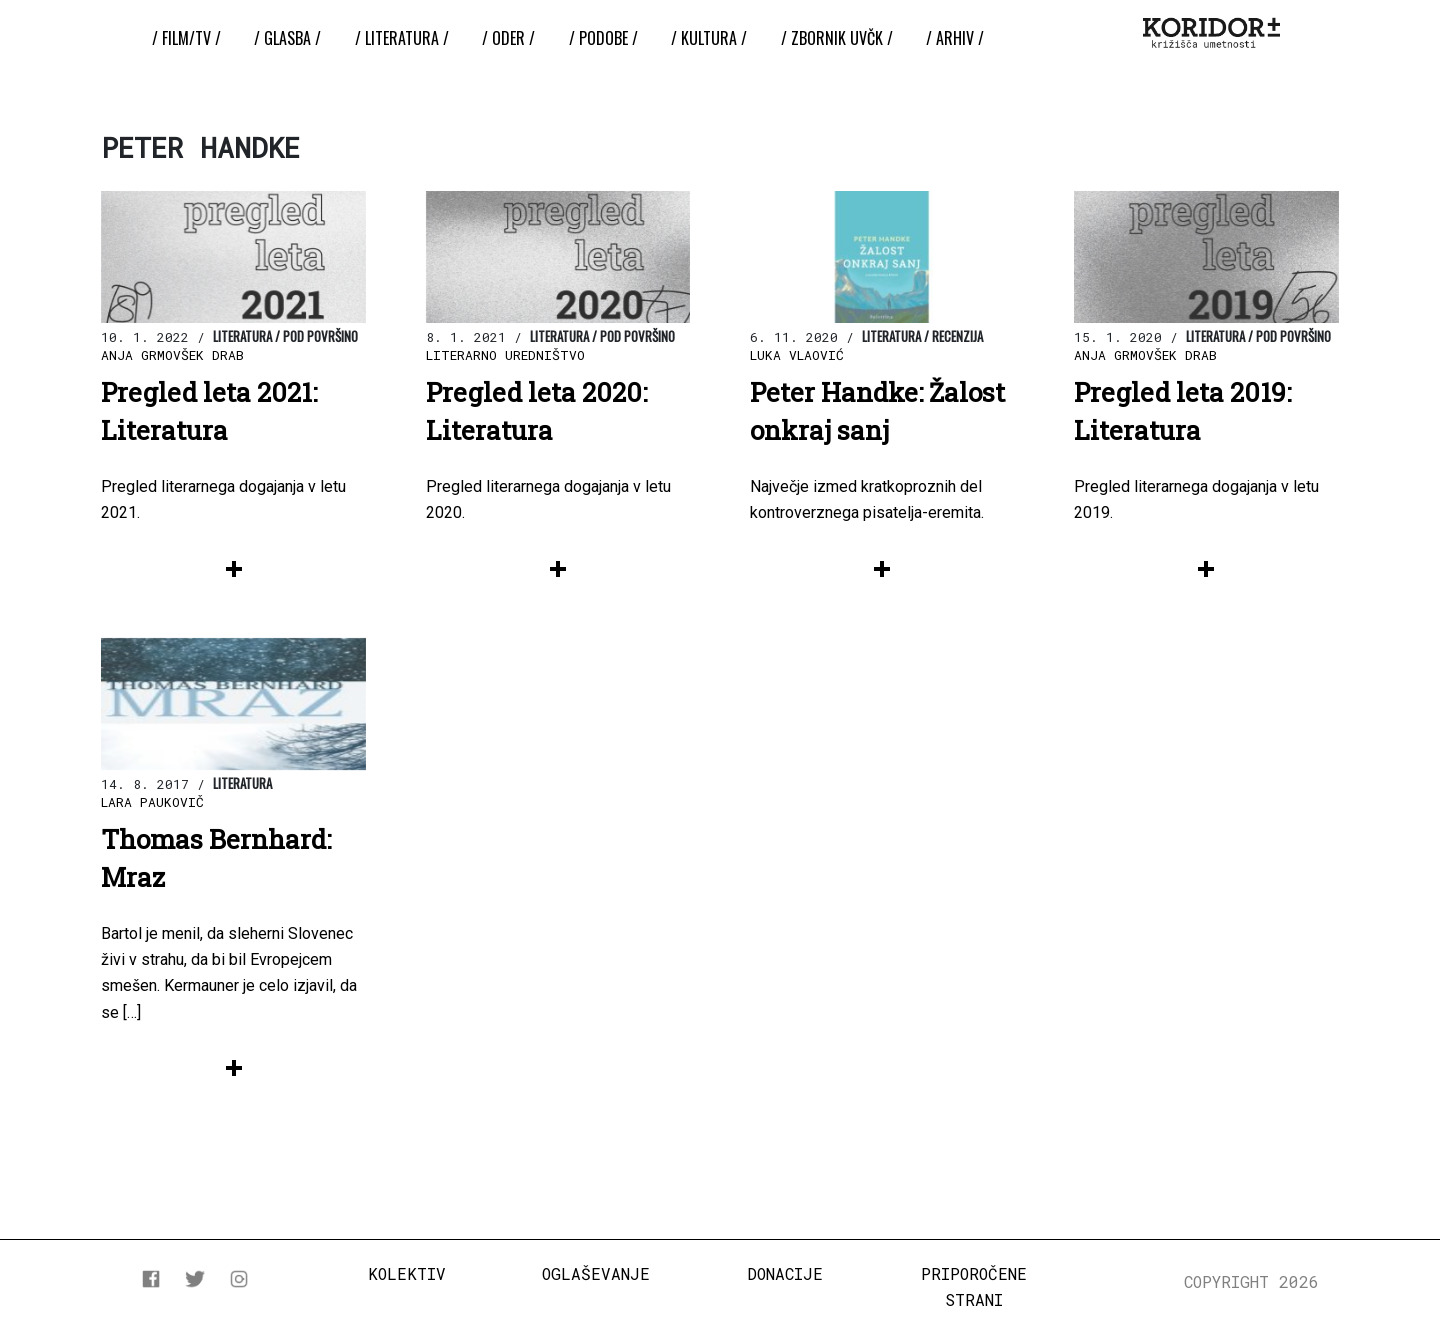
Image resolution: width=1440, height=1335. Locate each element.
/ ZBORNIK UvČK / (837, 38)
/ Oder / (508, 38)
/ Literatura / (402, 38)
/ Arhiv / (955, 38)
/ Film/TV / (186, 38)
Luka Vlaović (797, 355)
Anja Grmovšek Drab (172, 355)
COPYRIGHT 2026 (1251, 1281)
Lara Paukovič (152, 802)
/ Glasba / (287, 38)
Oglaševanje (596, 1273)
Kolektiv (407, 1273)
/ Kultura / (709, 38)
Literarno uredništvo (505, 355)
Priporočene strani (974, 1286)
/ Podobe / (603, 38)
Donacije (785, 1273)
